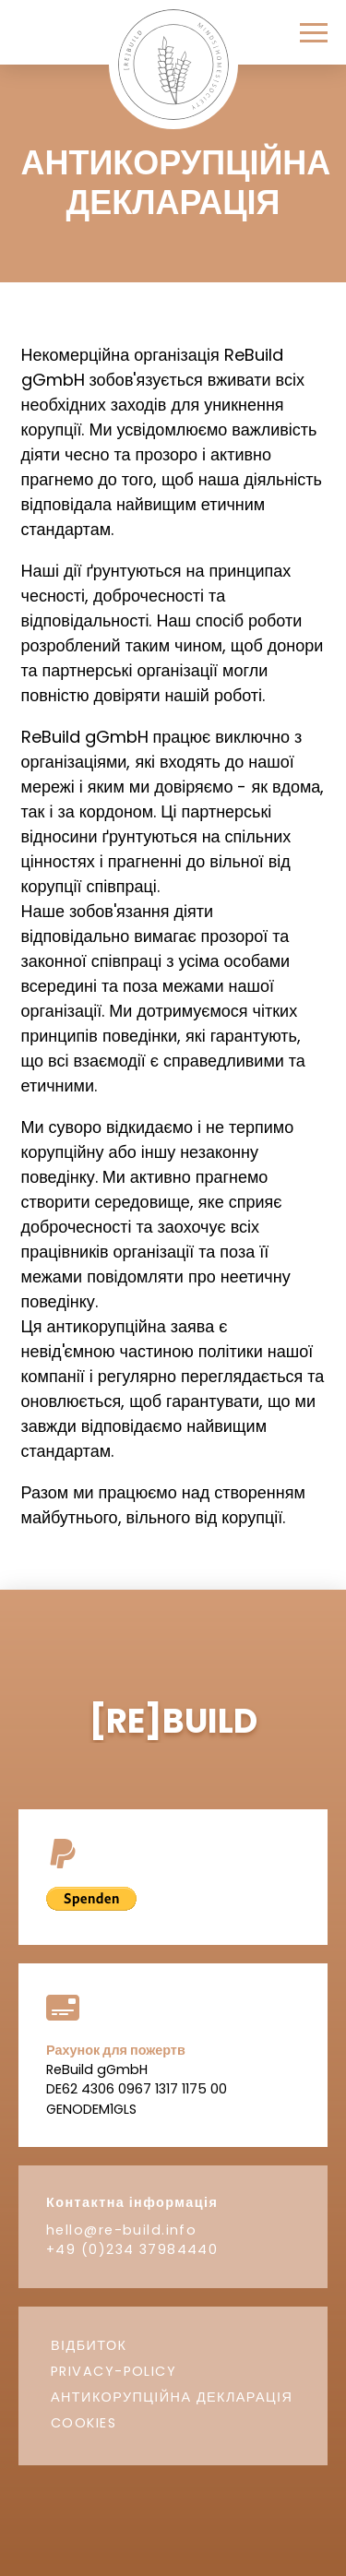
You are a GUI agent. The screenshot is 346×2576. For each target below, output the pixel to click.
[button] (314, 32)
